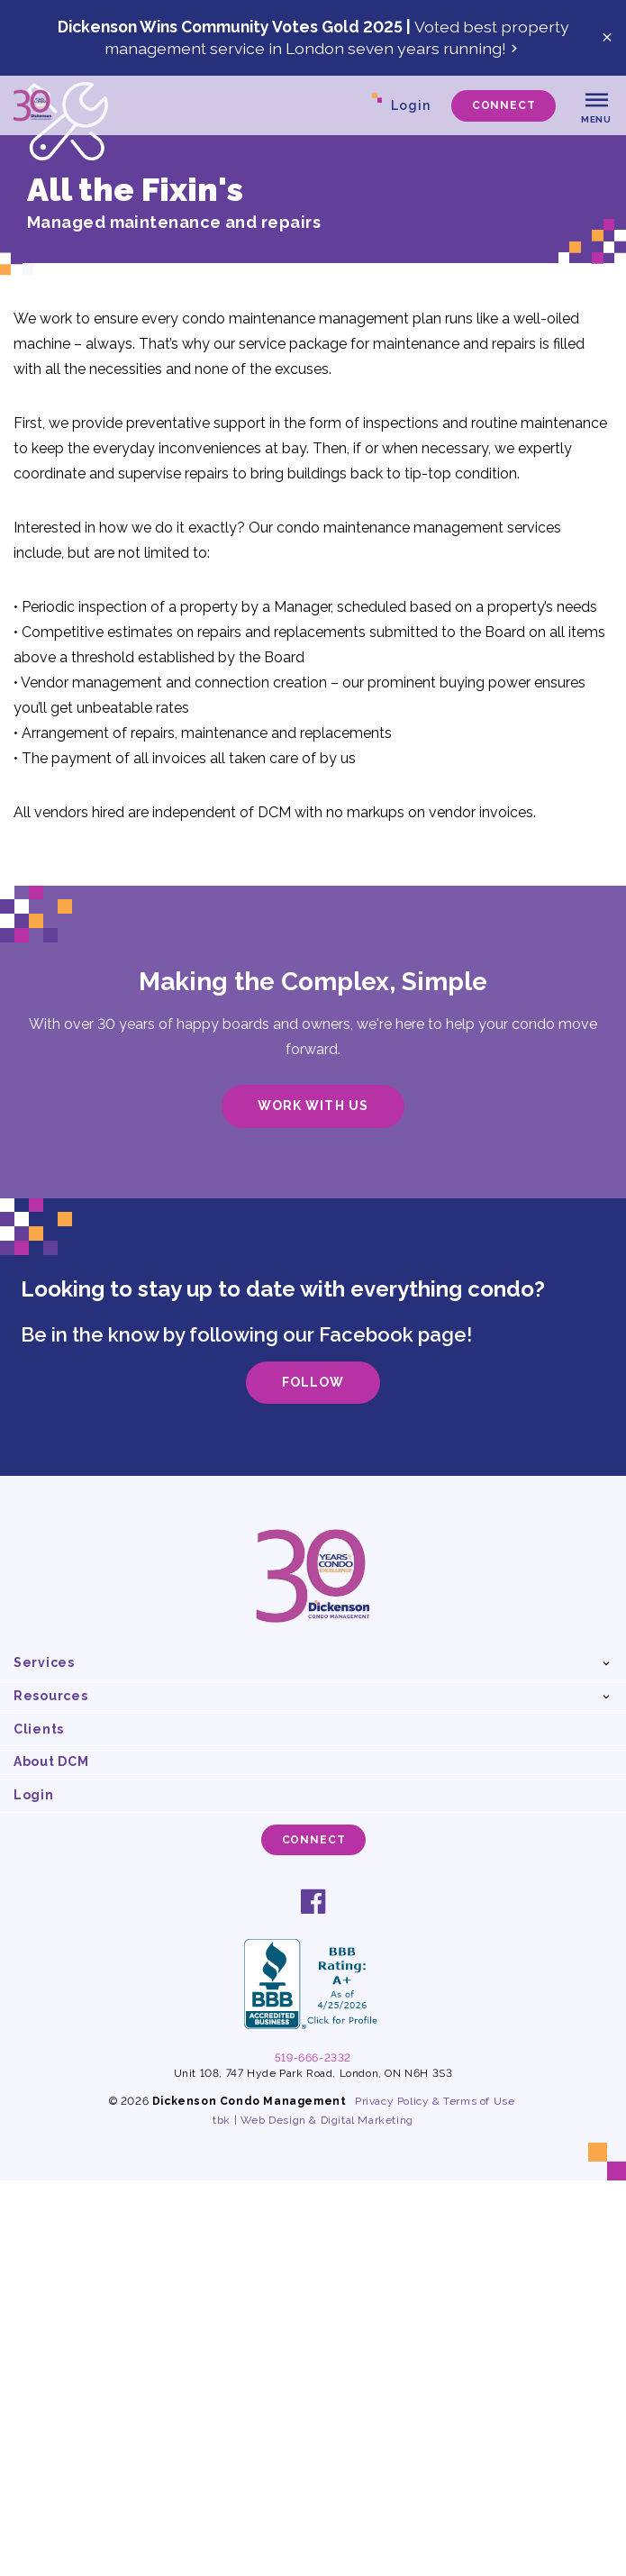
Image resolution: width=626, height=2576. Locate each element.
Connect (504, 105)
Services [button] (44, 1662)
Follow (313, 1382)
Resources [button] (50, 1696)
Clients (39, 1729)
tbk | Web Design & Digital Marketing (313, 2120)
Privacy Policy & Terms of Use (434, 2101)
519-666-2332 (313, 2058)
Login (410, 105)
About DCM (51, 1761)
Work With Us (312, 1105)
